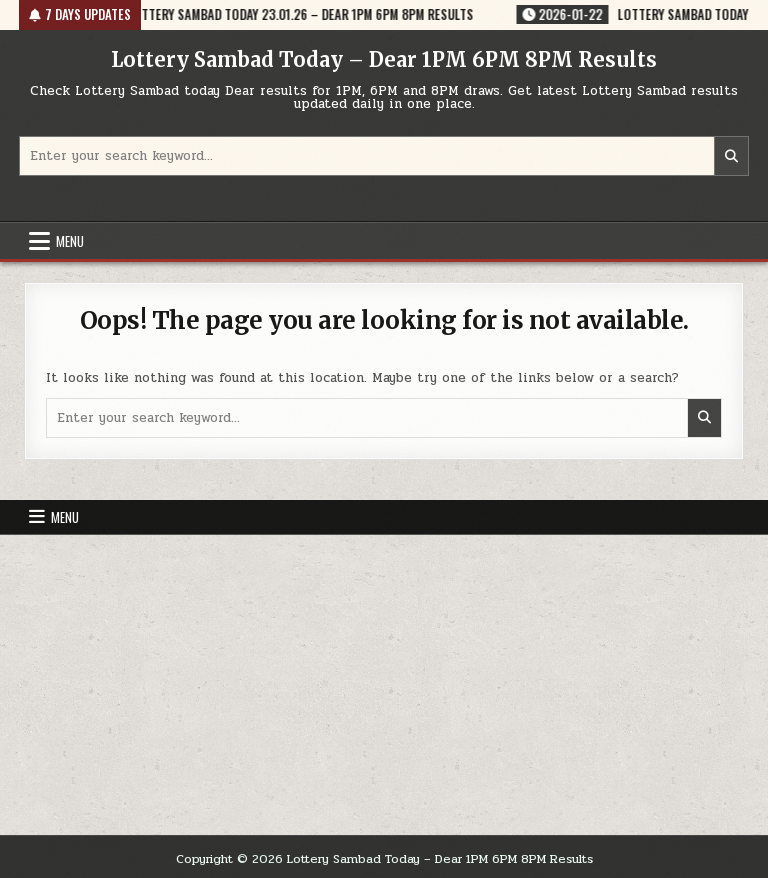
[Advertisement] (384, 685)
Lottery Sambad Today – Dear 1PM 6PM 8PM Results (384, 59)
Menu (70, 241)
